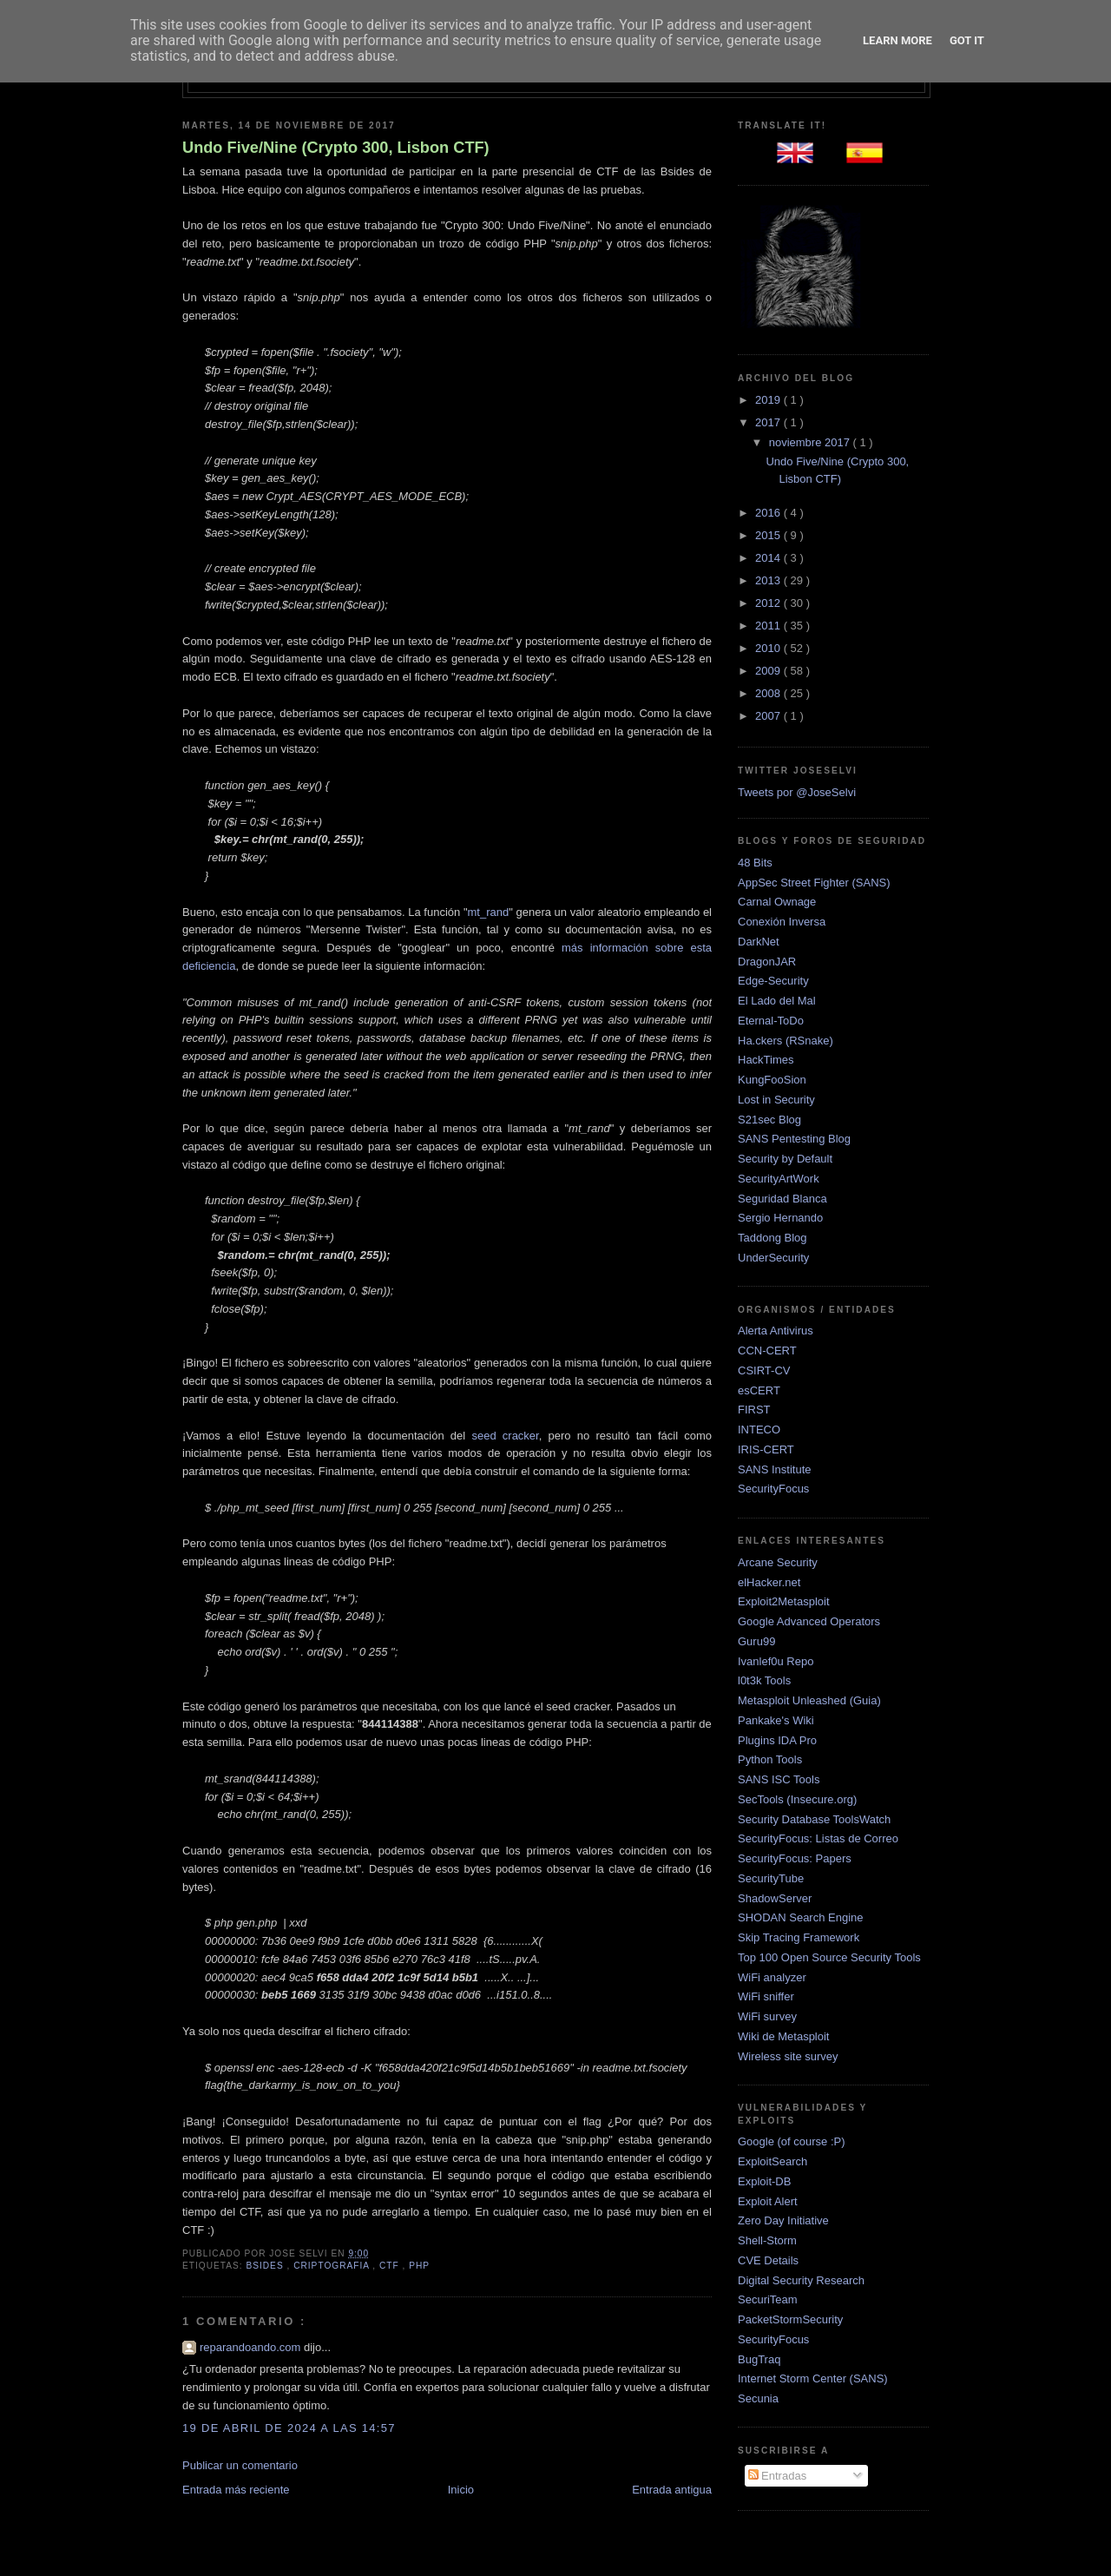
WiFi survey (767, 2016)
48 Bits (755, 862)
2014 (769, 557)
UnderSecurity (773, 1257)
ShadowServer (775, 1898)
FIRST (754, 1409)
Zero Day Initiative (783, 2220)
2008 (769, 693)
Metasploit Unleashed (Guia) (809, 1700)
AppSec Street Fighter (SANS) (814, 882)
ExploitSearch (772, 2161)
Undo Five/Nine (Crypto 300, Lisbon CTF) (336, 147)
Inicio (461, 2489)
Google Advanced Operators (809, 1621)
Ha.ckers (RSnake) (785, 1040)
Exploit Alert (768, 2201)
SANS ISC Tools (778, 1779)
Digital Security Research (801, 2280)
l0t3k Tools (764, 1680)
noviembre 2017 (811, 442)
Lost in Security (776, 1099)
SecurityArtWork (778, 1178)
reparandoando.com (252, 2347)
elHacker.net (769, 1582)
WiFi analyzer (772, 1977)
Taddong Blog (772, 1237)
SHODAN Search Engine (801, 1917)
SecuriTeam (768, 2299)
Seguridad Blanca (782, 1198)
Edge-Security (773, 980)
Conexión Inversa (781, 921)
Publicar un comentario (240, 2465)
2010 (769, 648)
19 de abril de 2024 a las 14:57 (289, 2427)
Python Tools (770, 1759)
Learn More (897, 40)
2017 (769, 422)
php (419, 2265)
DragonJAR (767, 961)
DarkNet (758, 941)
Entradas (777, 2475)
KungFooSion (772, 1079)
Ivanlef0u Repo (775, 1661)
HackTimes (766, 1059)
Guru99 (756, 1641)
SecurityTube (771, 1878)
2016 (769, 512)
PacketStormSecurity (790, 2319)
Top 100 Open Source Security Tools (829, 1957)
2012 (769, 602)
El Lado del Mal (777, 1000)
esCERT (759, 1390)
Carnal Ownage (777, 901)
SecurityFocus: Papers (794, 1858)
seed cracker (504, 1435)
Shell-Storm (767, 2240)
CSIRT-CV (764, 1370)
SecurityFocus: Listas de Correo (818, 1838)
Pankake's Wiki (776, 1720)
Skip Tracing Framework (798, 1937)
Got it (967, 40)
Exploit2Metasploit (784, 1601)
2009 (769, 670)
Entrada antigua (672, 2489)
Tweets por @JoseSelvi (797, 792)
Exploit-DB (764, 2181)
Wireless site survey (788, 2056)
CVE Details (768, 2260)
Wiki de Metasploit (783, 2036)
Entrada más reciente (236, 2489)
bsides (266, 2265)
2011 (769, 625)
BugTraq (759, 2359)
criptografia (332, 2265)
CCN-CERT (767, 1350)
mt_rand (488, 912)
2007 (769, 715)
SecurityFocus (773, 1488)
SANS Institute (775, 1469)
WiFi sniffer (766, 1996)
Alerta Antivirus (775, 1330)
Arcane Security (778, 1562)
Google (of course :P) (791, 2141)
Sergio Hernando (780, 1217)
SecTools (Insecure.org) (797, 1799)
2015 (769, 535)
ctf (391, 2265)
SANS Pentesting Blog (794, 1138)
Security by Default (785, 1158)
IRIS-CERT (766, 1449)
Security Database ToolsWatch (814, 1819)
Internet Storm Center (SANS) (813, 2378)
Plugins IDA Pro (777, 1740)
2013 (769, 580)
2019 (769, 399)
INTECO (759, 1429)
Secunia (758, 2398)
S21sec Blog (769, 1119)
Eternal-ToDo (771, 1020)
